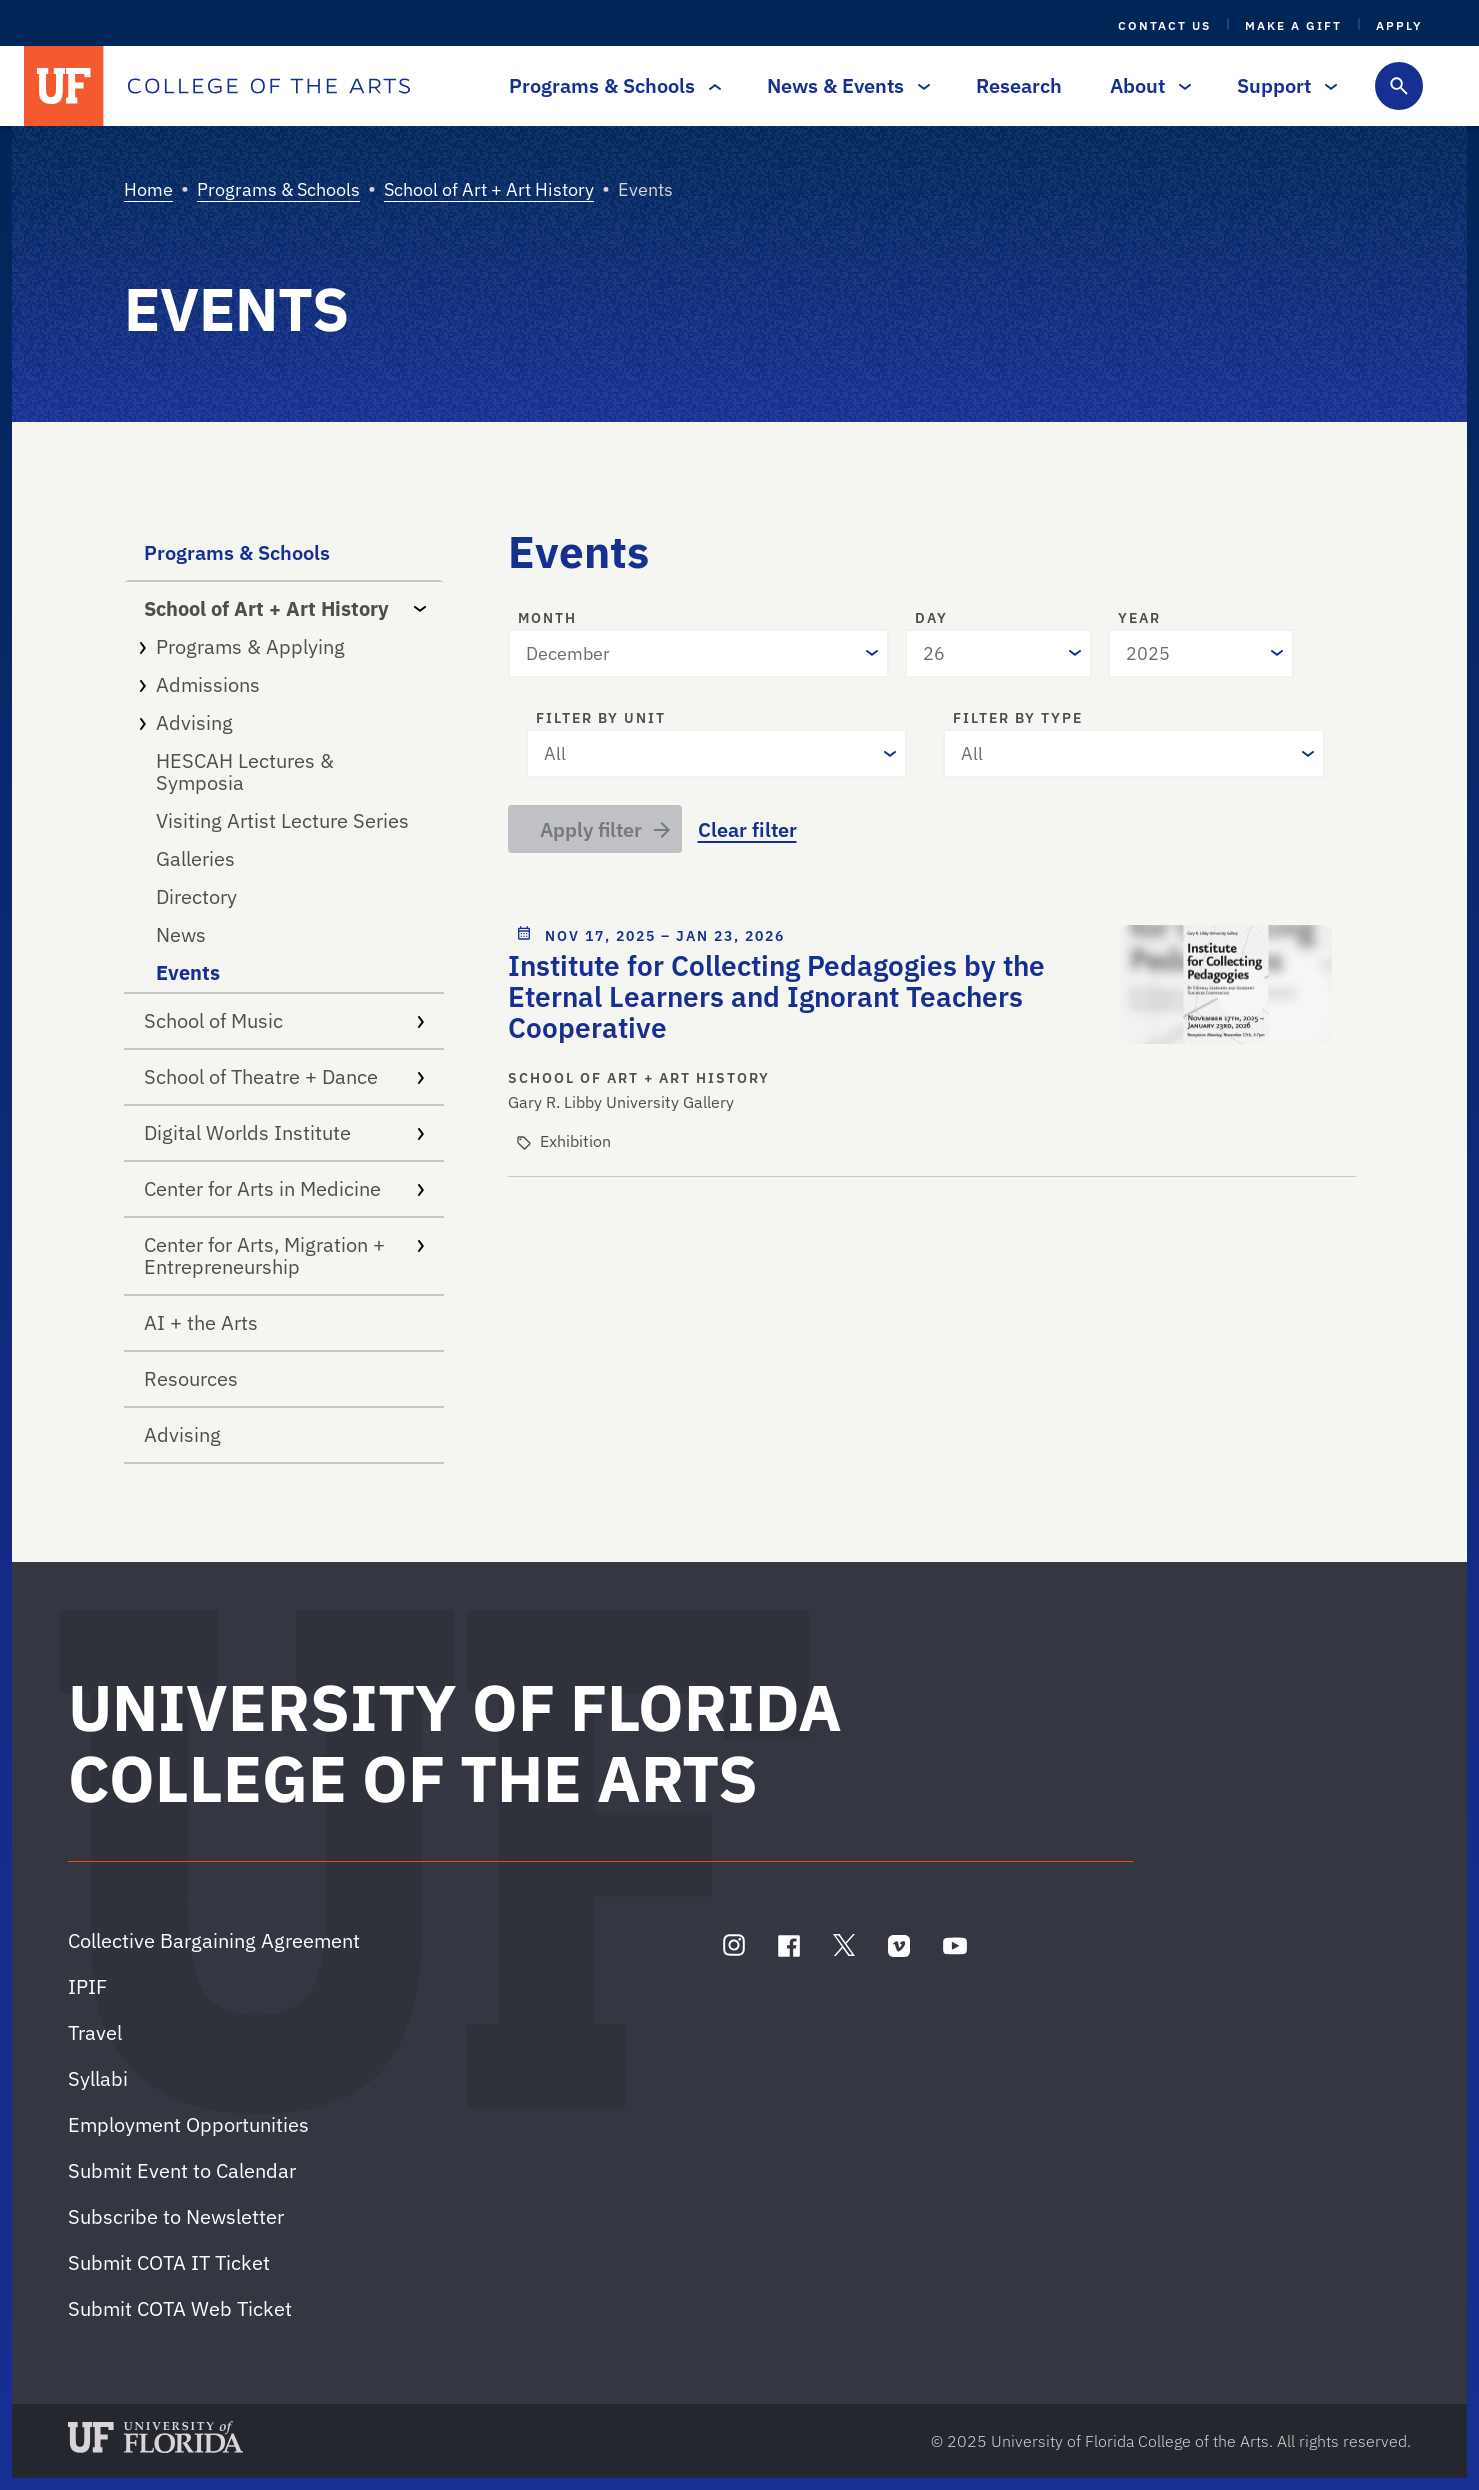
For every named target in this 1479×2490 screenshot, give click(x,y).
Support (1282, 85)
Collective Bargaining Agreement (214, 1940)
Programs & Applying (284, 646)
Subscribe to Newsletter (176, 2216)
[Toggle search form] (1399, 86)
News (181, 934)
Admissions (284, 684)
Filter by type (1018, 719)
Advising (284, 722)
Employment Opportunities (188, 2124)
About (1145, 85)
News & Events (843, 85)
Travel (95, 2032)
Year (1139, 619)
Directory (196, 896)
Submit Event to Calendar (182, 2170)
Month (547, 619)
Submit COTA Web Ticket (180, 2308)
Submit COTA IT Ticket (169, 2262)
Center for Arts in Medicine (284, 1188)
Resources (191, 1378)
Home (148, 189)
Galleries (195, 858)
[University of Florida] (64, 86)
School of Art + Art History (489, 189)
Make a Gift (1293, 25)
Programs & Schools (610, 85)
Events (188, 972)
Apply (1399, 25)
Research (1019, 85)
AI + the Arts (201, 1322)
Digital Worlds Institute (284, 1132)
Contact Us (1164, 25)
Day (931, 619)
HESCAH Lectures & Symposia (245, 771)
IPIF (87, 1986)
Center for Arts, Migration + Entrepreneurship (284, 1255)
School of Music (284, 1020)
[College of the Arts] (269, 86)
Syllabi (98, 2078)
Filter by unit (601, 719)
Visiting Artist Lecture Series (282, 820)
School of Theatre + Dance (284, 1076)
